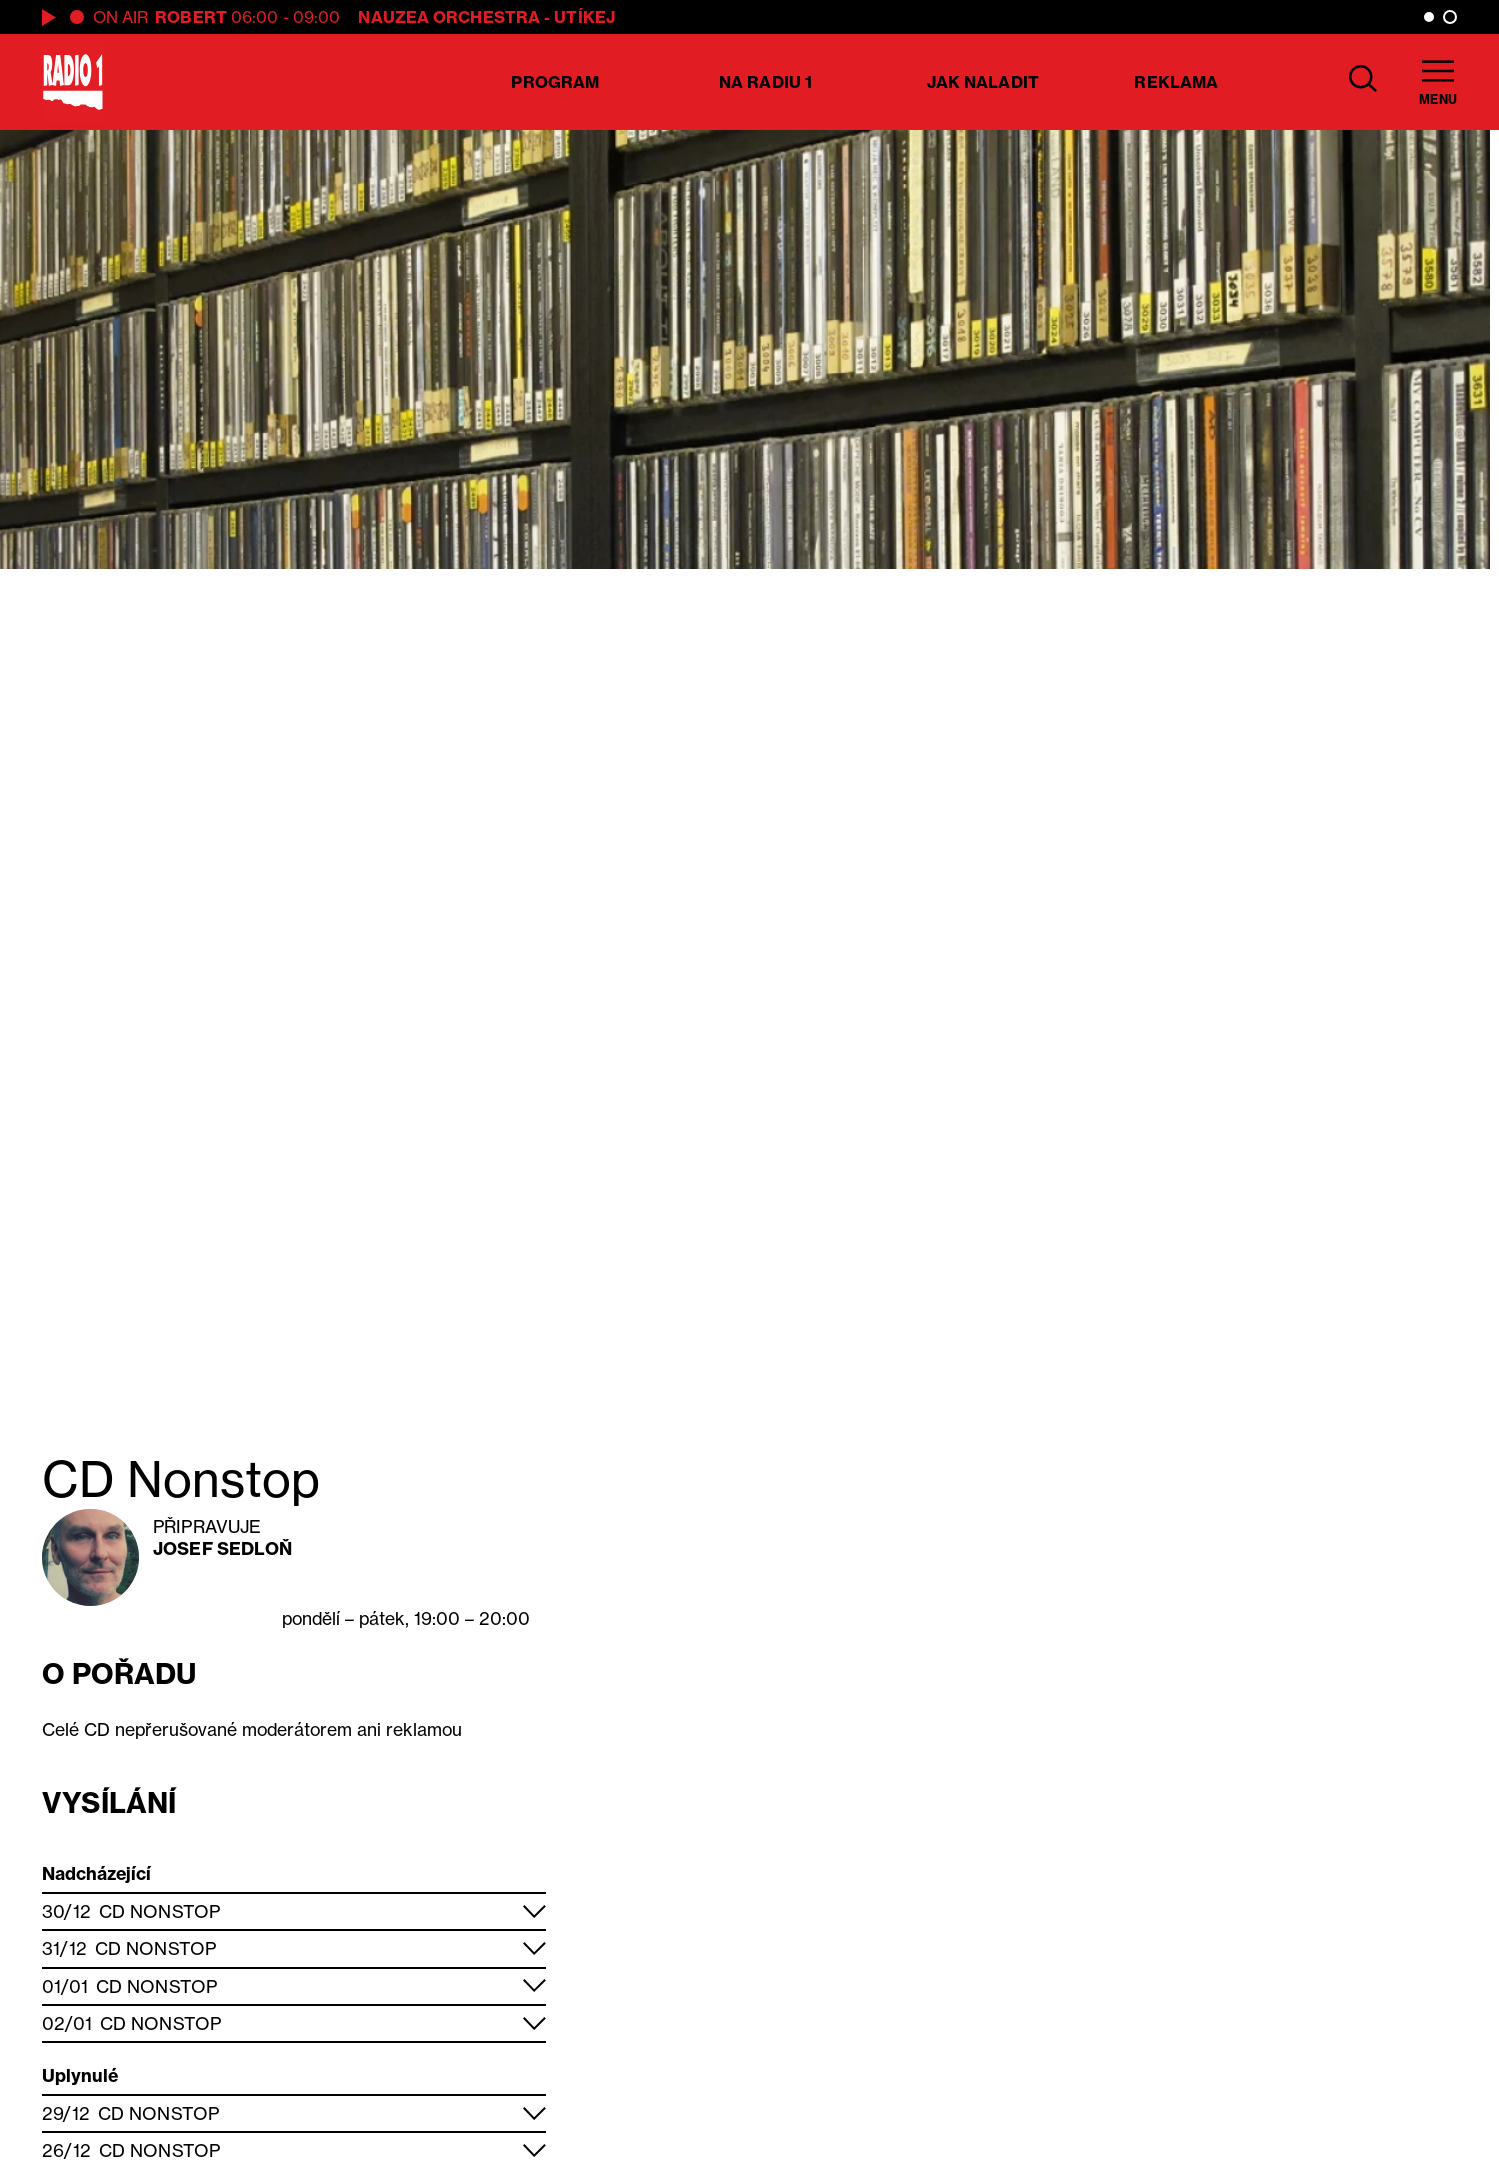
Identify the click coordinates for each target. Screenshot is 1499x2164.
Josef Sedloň (222, 1548)
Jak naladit (983, 82)
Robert (191, 17)
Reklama (1176, 82)
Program (555, 82)
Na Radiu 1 (765, 82)
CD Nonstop (159, 1911)
